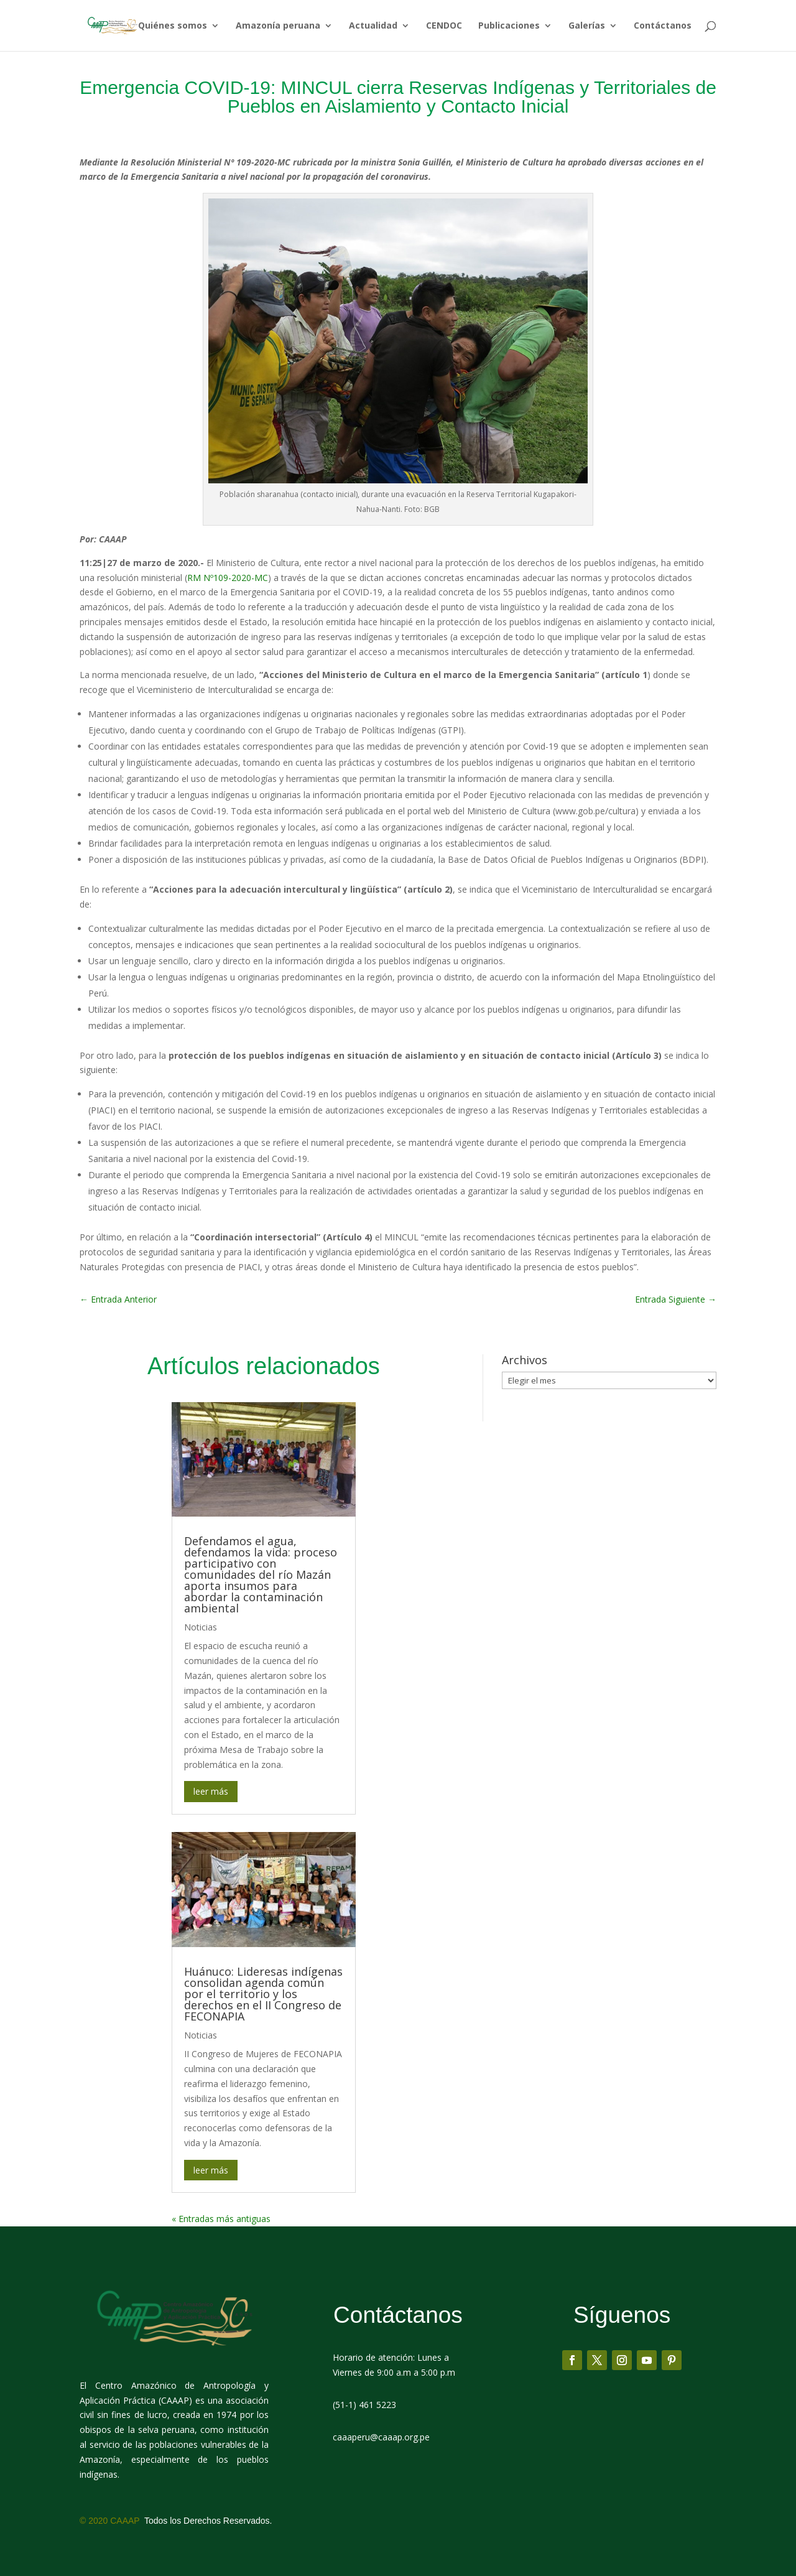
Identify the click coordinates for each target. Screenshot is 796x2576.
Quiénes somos (172, 26)
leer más (210, 1791)
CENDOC (444, 26)
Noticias (200, 1627)
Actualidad (373, 26)
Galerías (586, 26)
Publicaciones (509, 26)
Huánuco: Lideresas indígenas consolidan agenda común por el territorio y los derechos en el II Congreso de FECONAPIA (263, 1994)
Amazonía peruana (278, 26)
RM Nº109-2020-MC (227, 578)
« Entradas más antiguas (221, 2219)
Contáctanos (663, 26)
